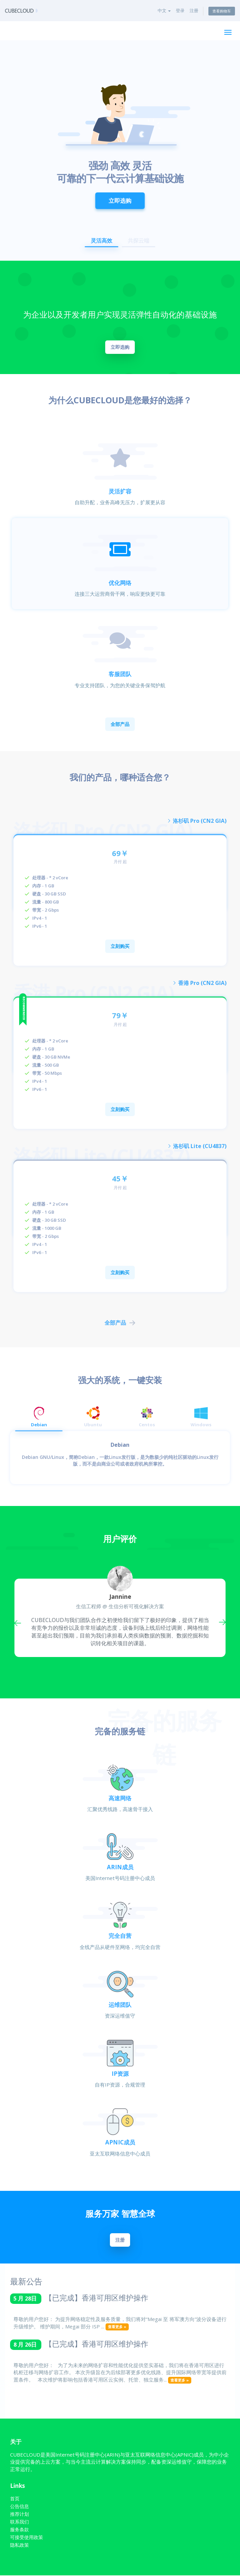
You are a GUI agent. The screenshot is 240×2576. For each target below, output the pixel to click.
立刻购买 (120, 946)
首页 (14, 2499)
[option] (120, 150)
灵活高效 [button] (101, 240)
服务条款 (19, 2530)
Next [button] (221, 1622)
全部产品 (120, 724)
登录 (180, 10)
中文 (164, 10)
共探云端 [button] (138, 240)
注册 (194, 10)
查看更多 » (117, 2327)
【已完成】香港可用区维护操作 (96, 2298)
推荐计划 (19, 2514)
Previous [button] (19, 1622)
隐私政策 (19, 2545)
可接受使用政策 (26, 2538)
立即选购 (120, 195)
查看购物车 (221, 10)
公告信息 (19, 2507)
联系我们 (19, 2522)
